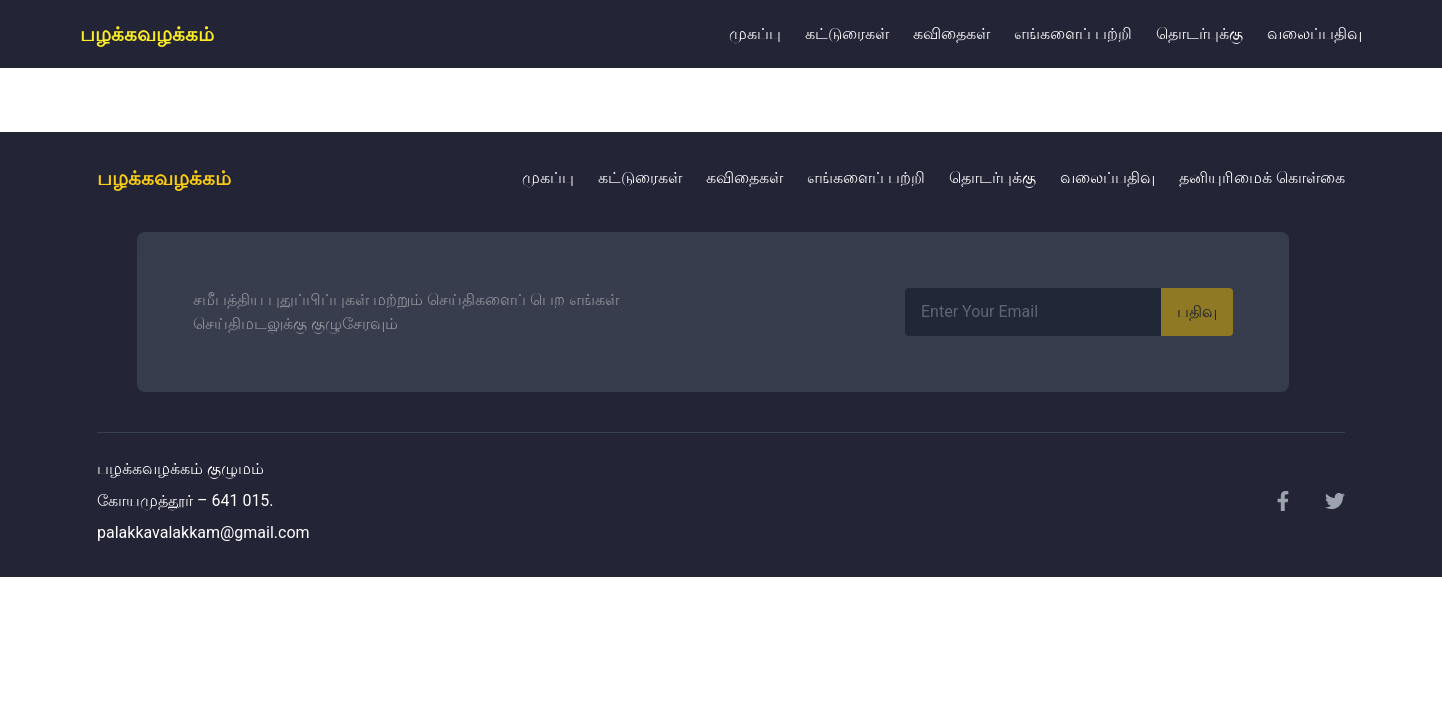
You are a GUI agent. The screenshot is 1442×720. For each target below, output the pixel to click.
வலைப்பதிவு (1314, 33)
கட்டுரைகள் (847, 33)
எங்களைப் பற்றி (1073, 33)
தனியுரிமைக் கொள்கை (1262, 177)
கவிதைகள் (951, 33)
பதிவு (1197, 311)
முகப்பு (755, 33)
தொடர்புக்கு (1199, 33)
